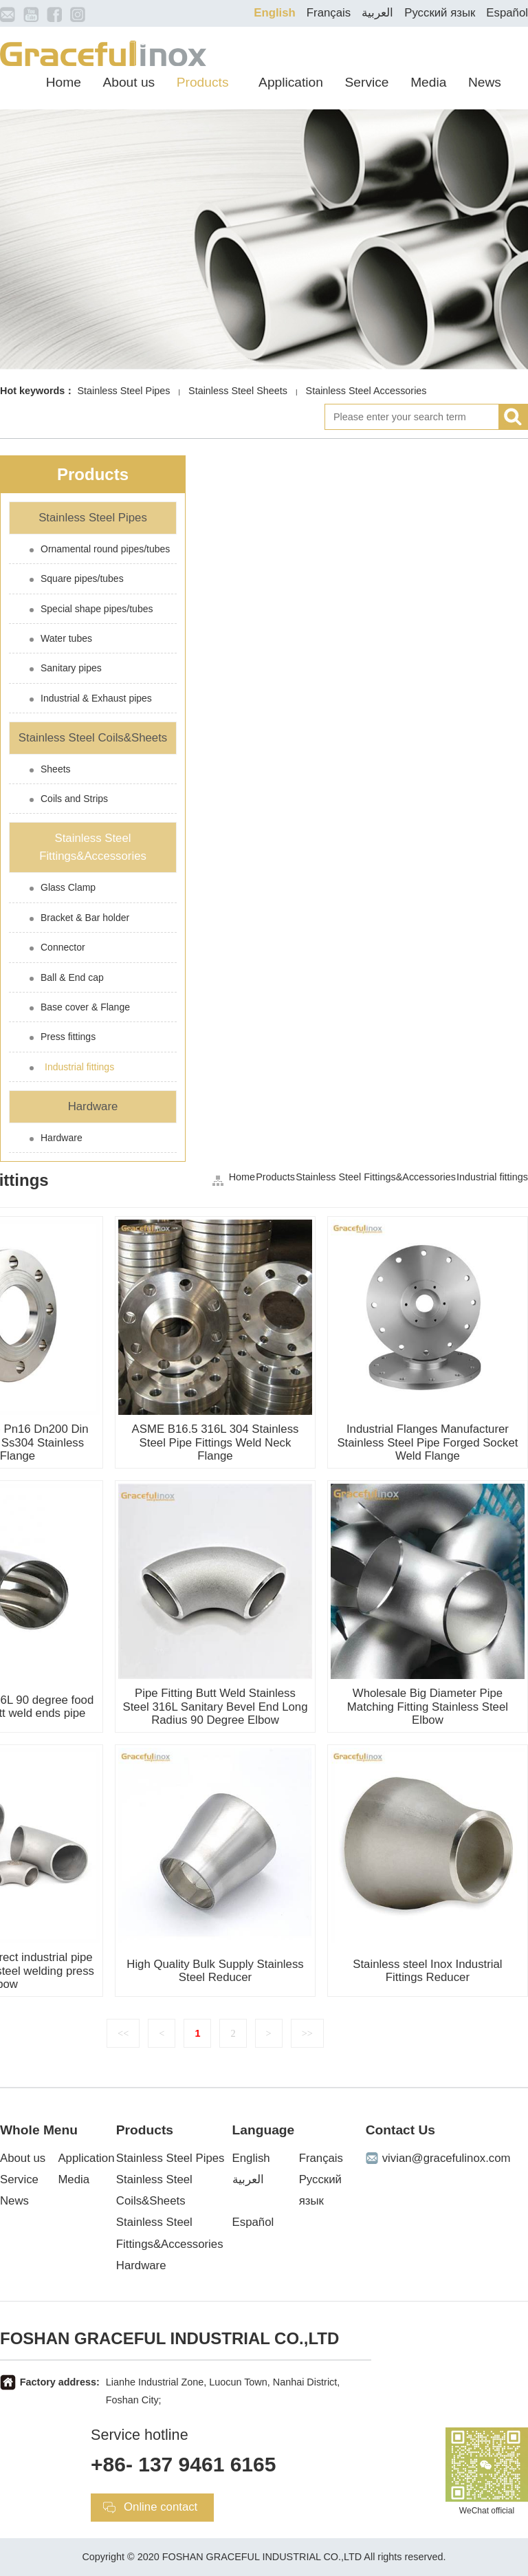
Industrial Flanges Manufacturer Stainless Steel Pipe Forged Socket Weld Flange (427, 1442)
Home (63, 82)
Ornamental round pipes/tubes (105, 548)
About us (128, 82)
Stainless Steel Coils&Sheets (93, 737)
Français (329, 12)
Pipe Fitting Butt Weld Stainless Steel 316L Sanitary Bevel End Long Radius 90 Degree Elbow (214, 1706)
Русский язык (439, 12)
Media (428, 82)
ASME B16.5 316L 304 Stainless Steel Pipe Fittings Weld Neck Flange (215, 1442)
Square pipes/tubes (82, 578)
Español (507, 12)
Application (290, 82)
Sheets (56, 769)
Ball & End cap (72, 977)
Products (203, 82)
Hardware (93, 1106)
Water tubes (66, 638)
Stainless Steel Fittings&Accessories (92, 847)
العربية (377, 12)
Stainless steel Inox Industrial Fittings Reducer (427, 1971)
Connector (63, 947)
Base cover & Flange (85, 1007)
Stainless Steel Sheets (237, 390)
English (275, 12)
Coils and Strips (74, 798)
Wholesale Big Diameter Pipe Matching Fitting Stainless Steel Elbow (427, 1706)
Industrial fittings (79, 1066)
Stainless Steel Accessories (366, 390)
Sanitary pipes (71, 667)
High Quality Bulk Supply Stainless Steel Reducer (214, 1971)
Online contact (160, 2506)
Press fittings (68, 1036)
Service (367, 82)
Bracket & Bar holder (85, 917)
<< (123, 2033)
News (484, 82)
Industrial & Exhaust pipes (96, 698)
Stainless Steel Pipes (123, 390)
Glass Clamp (68, 887)
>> (307, 2033)
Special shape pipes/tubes (97, 608)
